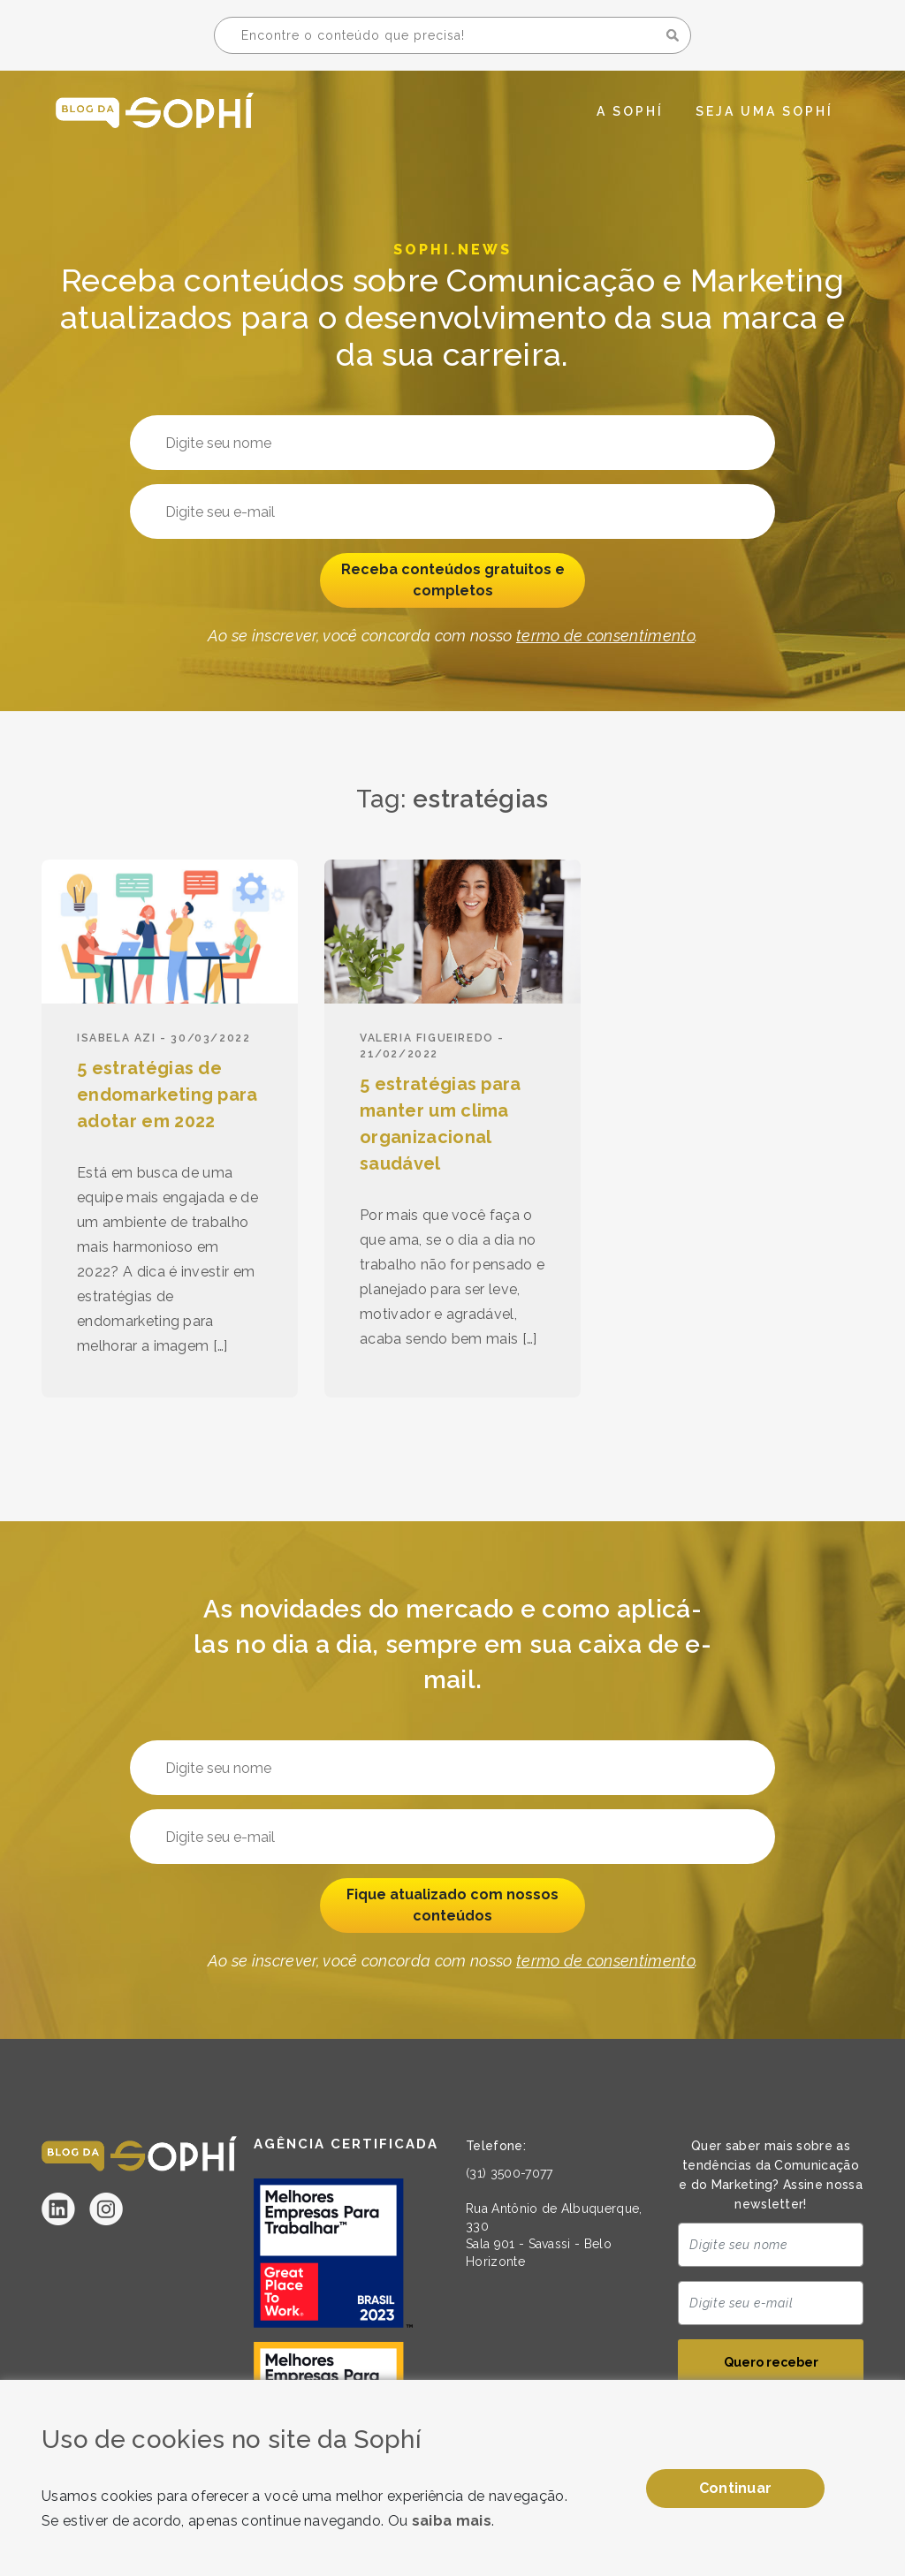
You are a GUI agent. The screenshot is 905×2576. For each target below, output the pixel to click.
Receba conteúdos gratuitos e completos (453, 580)
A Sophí (630, 111)
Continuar (735, 2488)
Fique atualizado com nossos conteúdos (452, 1905)
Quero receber (771, 2362)
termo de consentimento (605, 635)
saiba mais (451, 2520)
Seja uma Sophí (764, 111)
